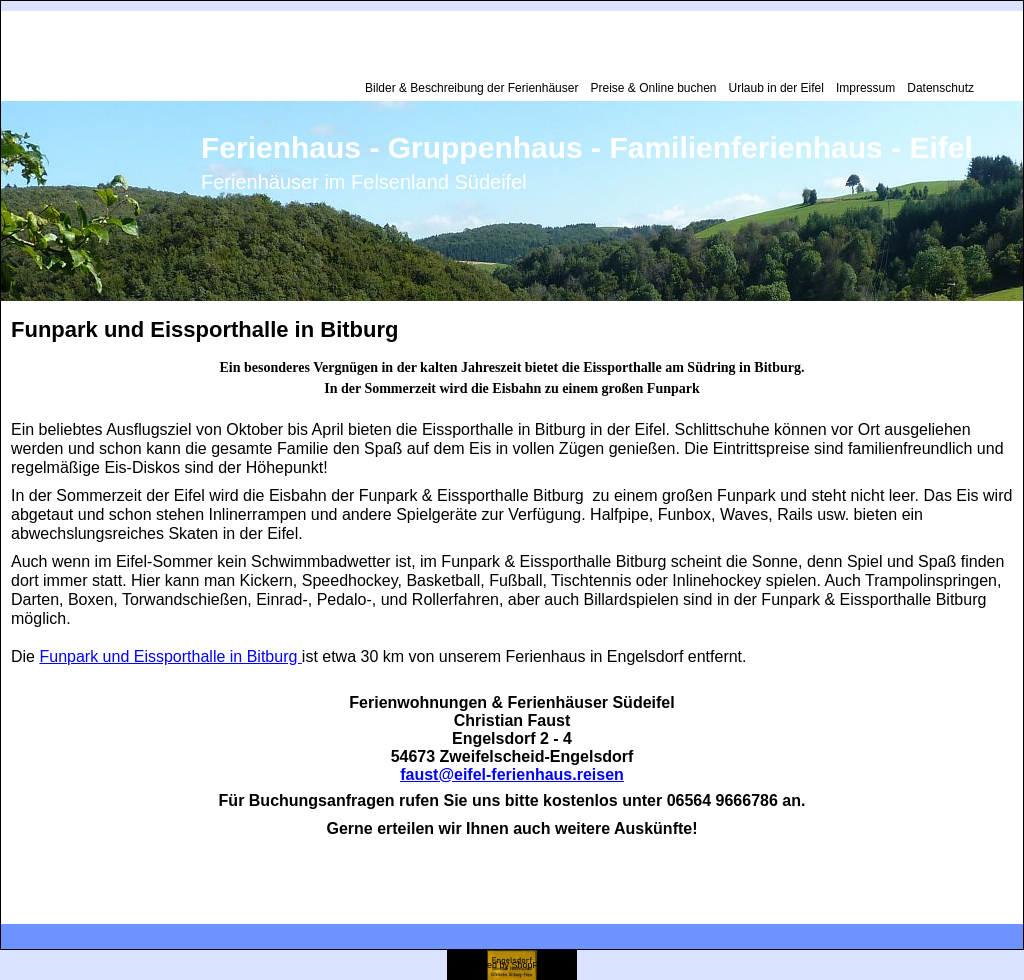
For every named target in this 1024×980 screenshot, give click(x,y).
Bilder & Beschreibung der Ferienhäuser (471, 88)
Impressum (865, 88)
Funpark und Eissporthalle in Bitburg (170, 656)
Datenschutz (940, 88)
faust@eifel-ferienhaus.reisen (512, 774)
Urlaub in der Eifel (776, 88)
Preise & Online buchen (653, 88)
